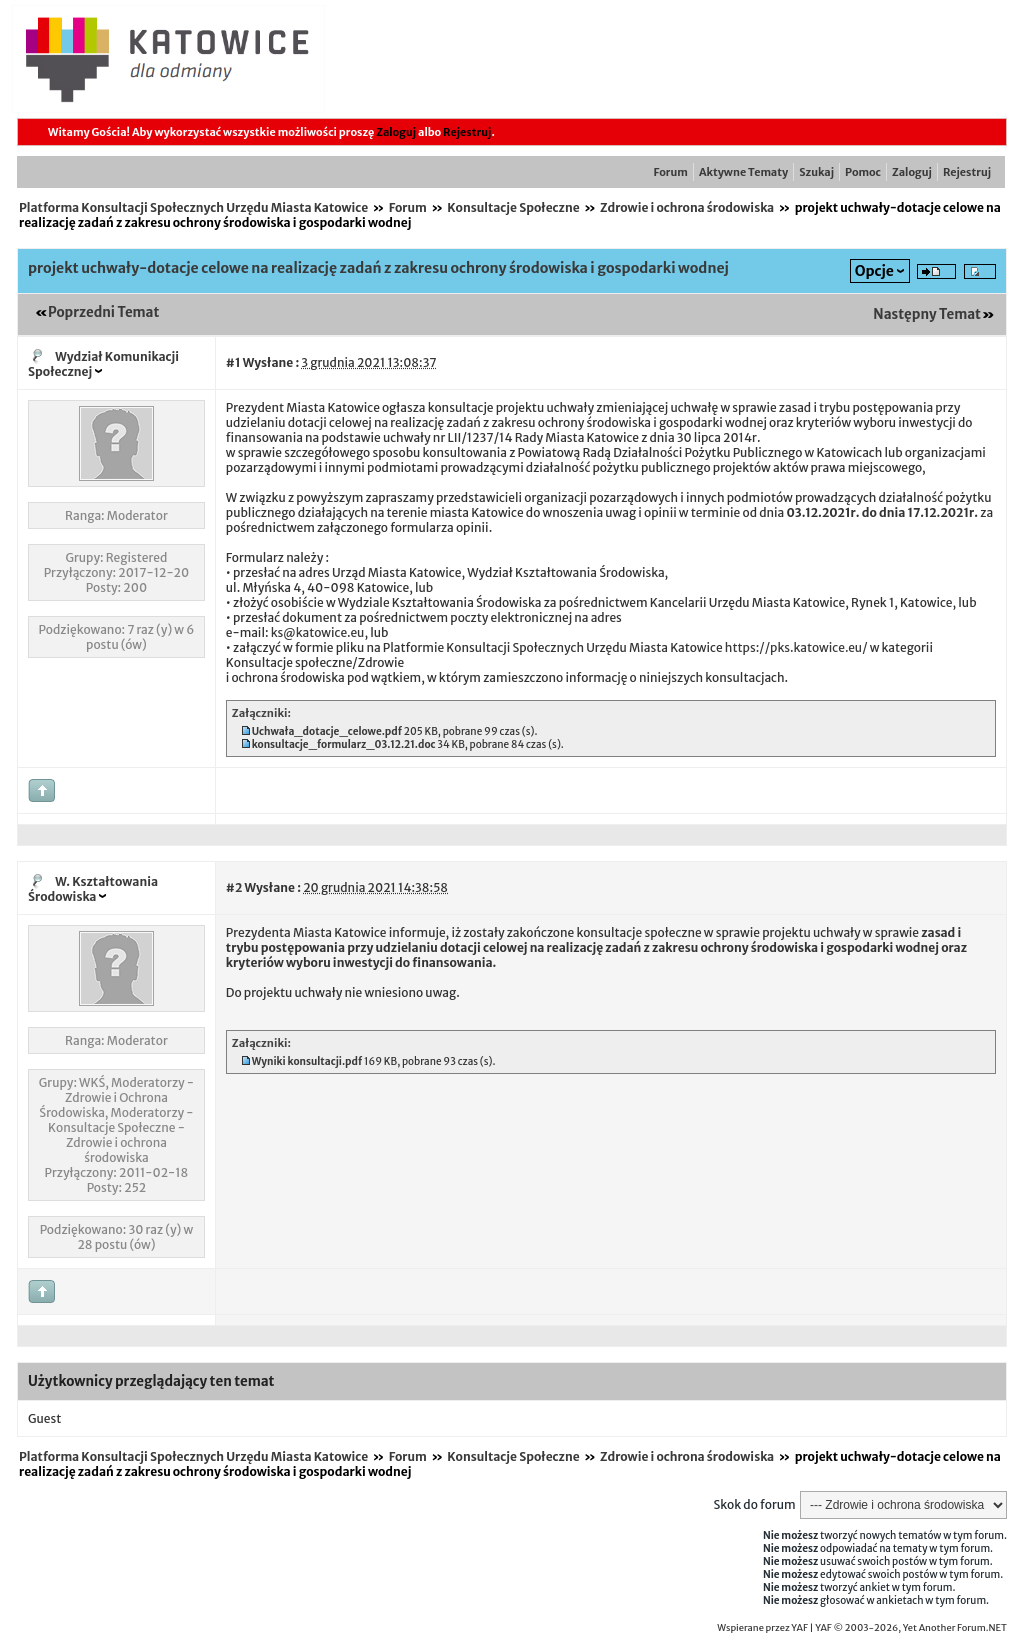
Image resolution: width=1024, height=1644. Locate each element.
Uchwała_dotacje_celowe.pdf (327, 731)
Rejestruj (467, 132)
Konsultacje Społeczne (513, 207)
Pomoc (863, 172)
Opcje (874, 271)
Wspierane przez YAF (762, 1628)
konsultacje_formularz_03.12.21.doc (344, 744)
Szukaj (816, 172)
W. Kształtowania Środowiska (93, 889)
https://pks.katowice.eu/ (796, 647)
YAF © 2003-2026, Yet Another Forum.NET (911, 1628)
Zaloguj (396, 132)
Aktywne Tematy (743, 172)
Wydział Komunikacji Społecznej (103, 364)
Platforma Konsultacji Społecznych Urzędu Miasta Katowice (193, 207)
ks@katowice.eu (318, 632)
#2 (234, 887)
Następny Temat (927, 314)
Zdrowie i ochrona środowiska (687, 207)
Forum (671, 172)
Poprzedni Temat (103, 312)
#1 (233, 362)
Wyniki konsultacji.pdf (307, 1061)
